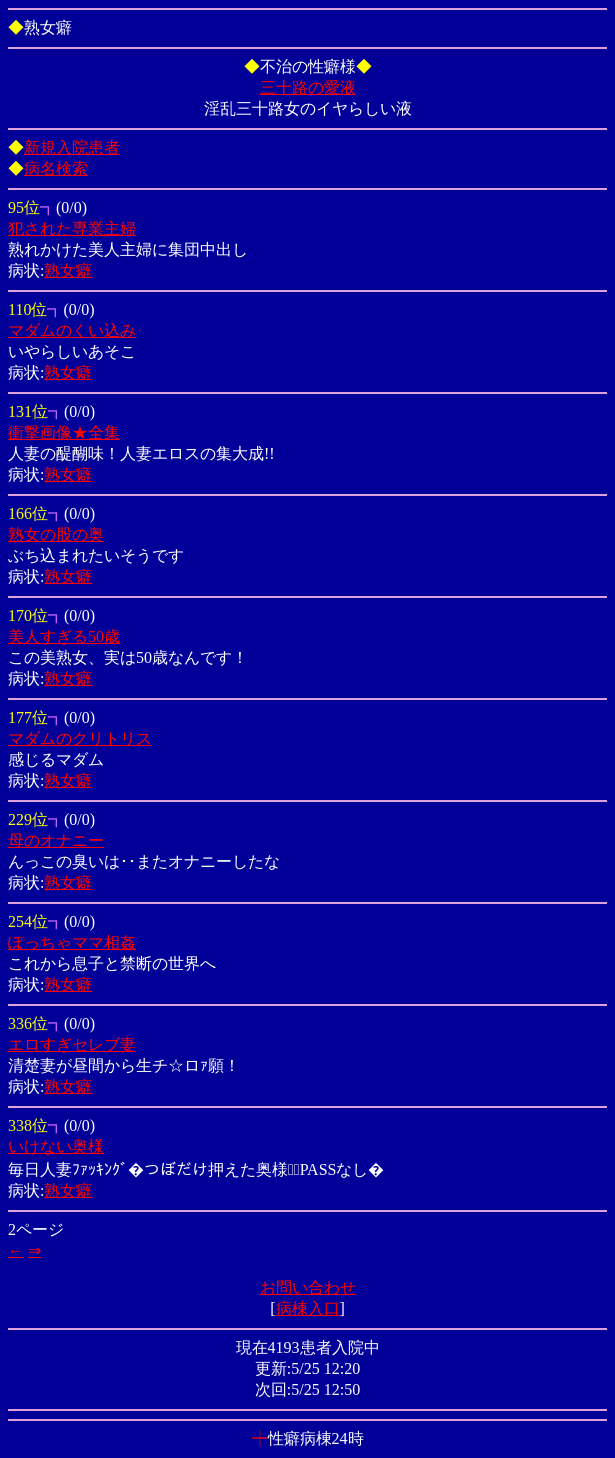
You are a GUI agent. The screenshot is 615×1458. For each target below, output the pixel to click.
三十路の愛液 (308, 87)
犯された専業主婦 (72, 228)
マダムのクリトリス (80, 738)
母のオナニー (56, 840)
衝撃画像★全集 (64, 432)
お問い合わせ (308, 1287)
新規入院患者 (72, 147)
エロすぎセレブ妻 (72, 1044)
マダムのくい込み (72, 330)
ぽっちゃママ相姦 (72, 942)
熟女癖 (68, 270)
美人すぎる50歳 (64, 636)
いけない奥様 (56, 1146)
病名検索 (56, 168)
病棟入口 (308, 1308)
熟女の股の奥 (56, 534)
